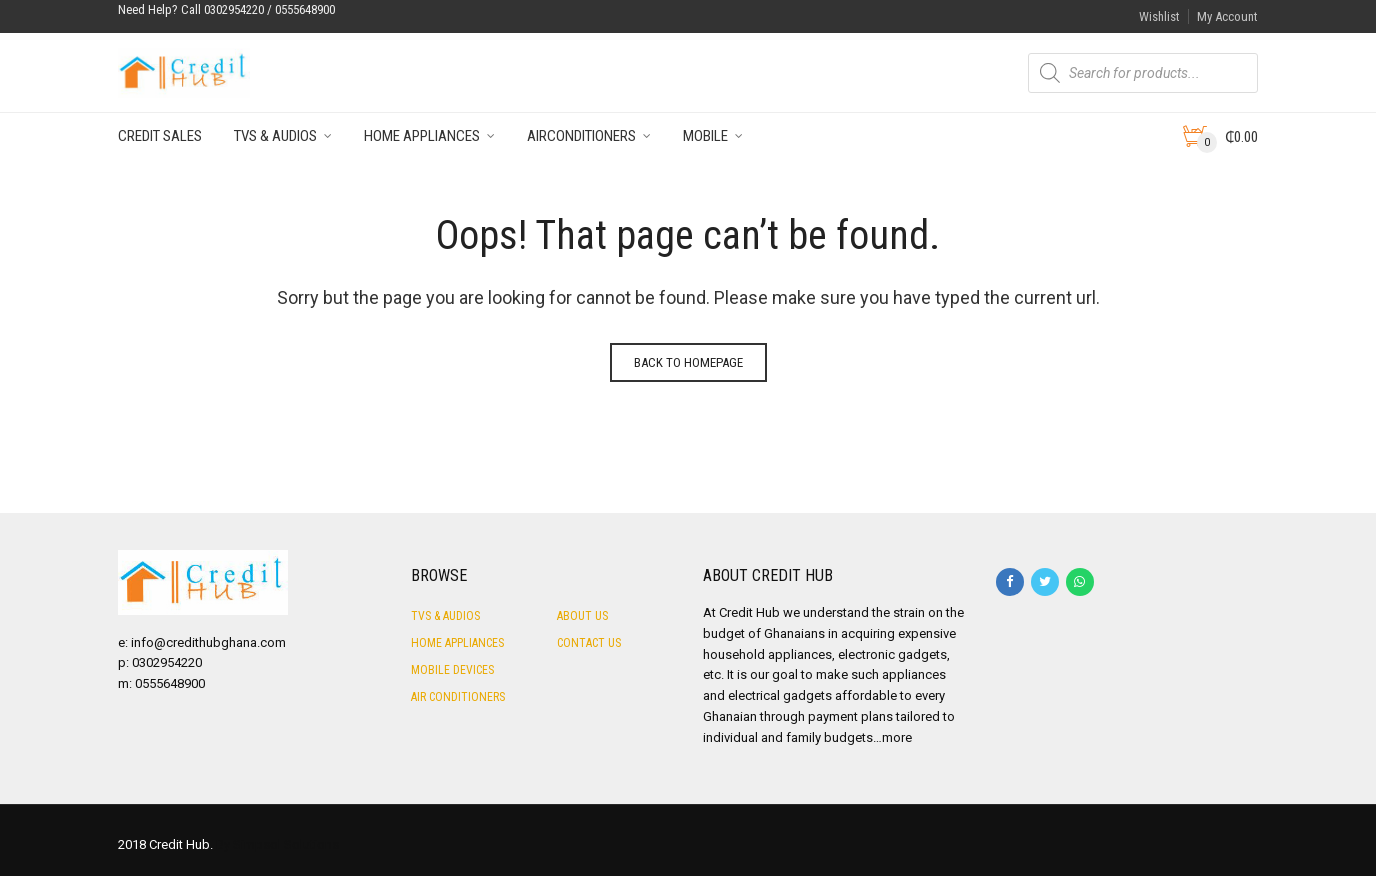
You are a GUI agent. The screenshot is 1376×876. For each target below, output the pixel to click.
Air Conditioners (458, 697)
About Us (582, 616)
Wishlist (1159, 16)
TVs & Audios (275, 136)
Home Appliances (422, 136)
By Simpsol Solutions (277, 844)
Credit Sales (160, 136)
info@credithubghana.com (208, 642)
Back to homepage (688, 362)
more (897, 737)
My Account (1227, 16)
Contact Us (589, 643)
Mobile (705, 136)
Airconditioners (581, 136)
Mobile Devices (452, 670)
